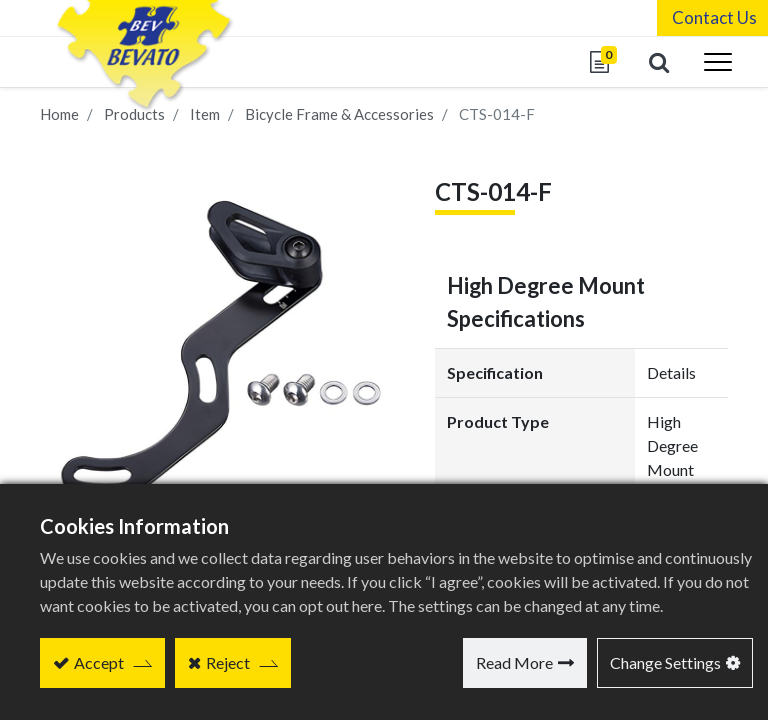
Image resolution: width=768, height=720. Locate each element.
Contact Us (710, 17)
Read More (514, 662)
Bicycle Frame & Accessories (339, 114)
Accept (99, 662)
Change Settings (665, 662)
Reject (228, 662)
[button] (655, 62)
